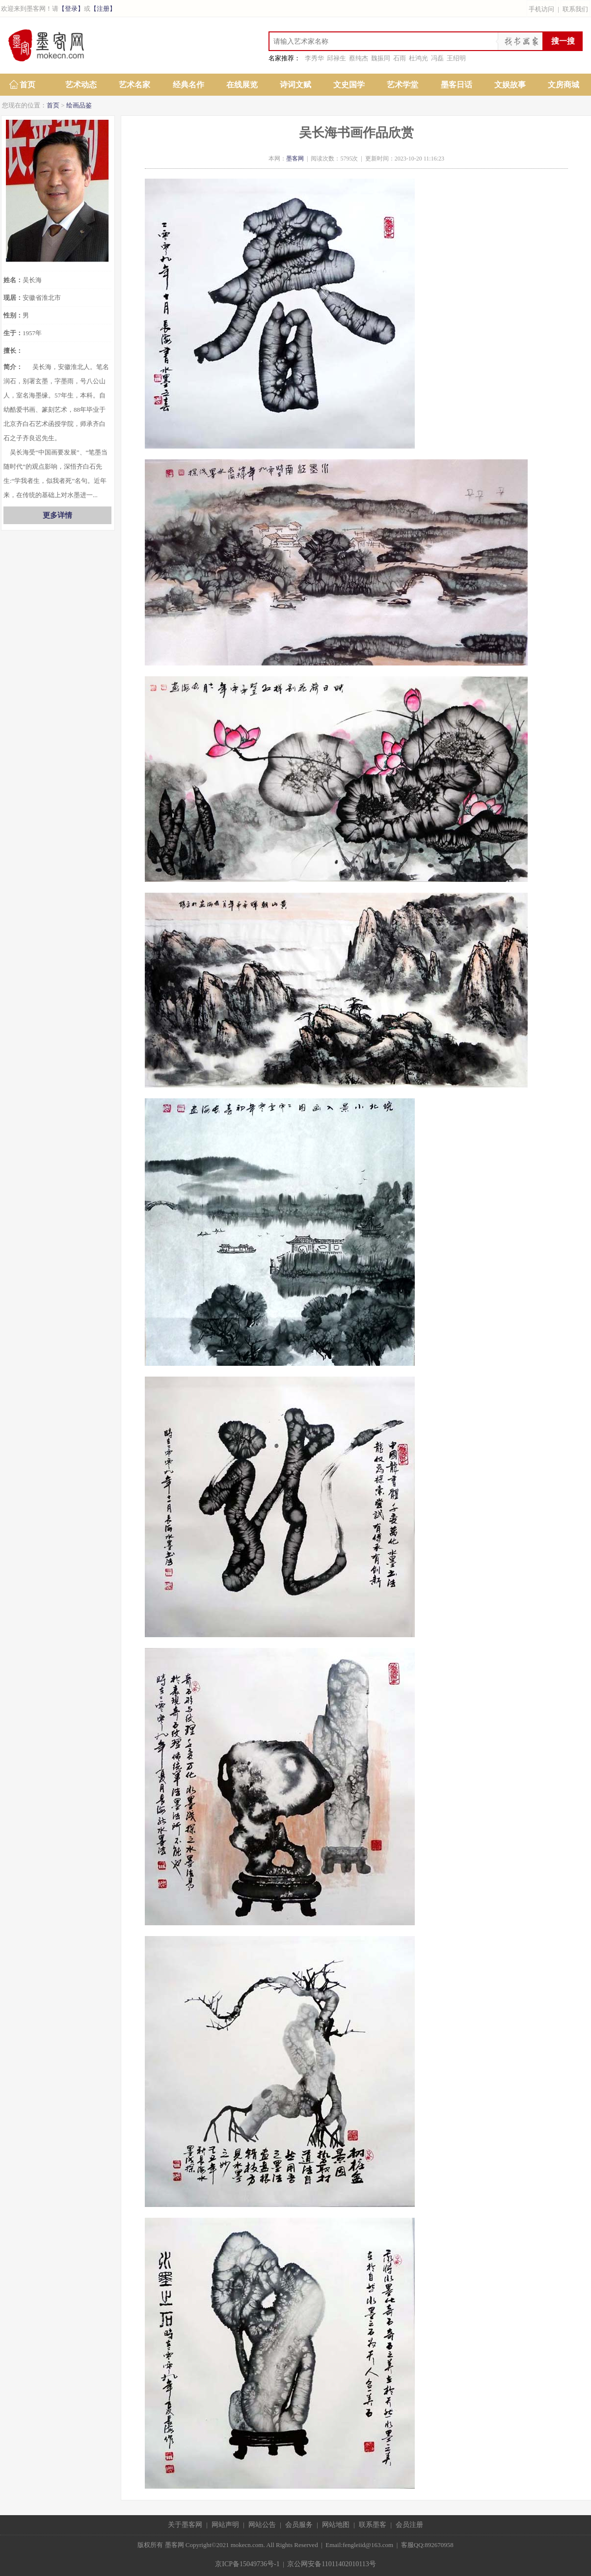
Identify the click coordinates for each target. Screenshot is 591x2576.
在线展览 (242, 84)
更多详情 (57, 515)
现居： (13, 297)
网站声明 (225, 2524)
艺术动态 (81, 84)
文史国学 (349, 84)
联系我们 (575, 9)
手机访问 (541, 9)
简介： (13, 367)
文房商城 (563, 84)
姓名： (13, 280)
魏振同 (380, 58)
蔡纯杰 (358, 58)
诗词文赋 (295, 84)
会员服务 (299, 2524)
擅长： (13, 350)
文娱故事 (510, 84)
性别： (13, 315)
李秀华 (314, 58)
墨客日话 (456, 84)
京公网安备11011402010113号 (331, 2564)
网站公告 (262, 2524)
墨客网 (295, 158)
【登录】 (71, 8)
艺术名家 (134, 84)
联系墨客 (372, 2524)
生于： (13, 333)
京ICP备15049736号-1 (247, 2564)
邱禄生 (336, 58)
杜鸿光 (418, 58)
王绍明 (456, 58)
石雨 (399, 58)
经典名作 (188, 84)
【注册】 (103, 8)
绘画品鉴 (79, 105)
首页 (27, 84)
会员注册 (409, 2524)
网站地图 (335, 2524)
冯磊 (437, 58)
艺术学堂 (402, 84)
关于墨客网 (185, 2524)
